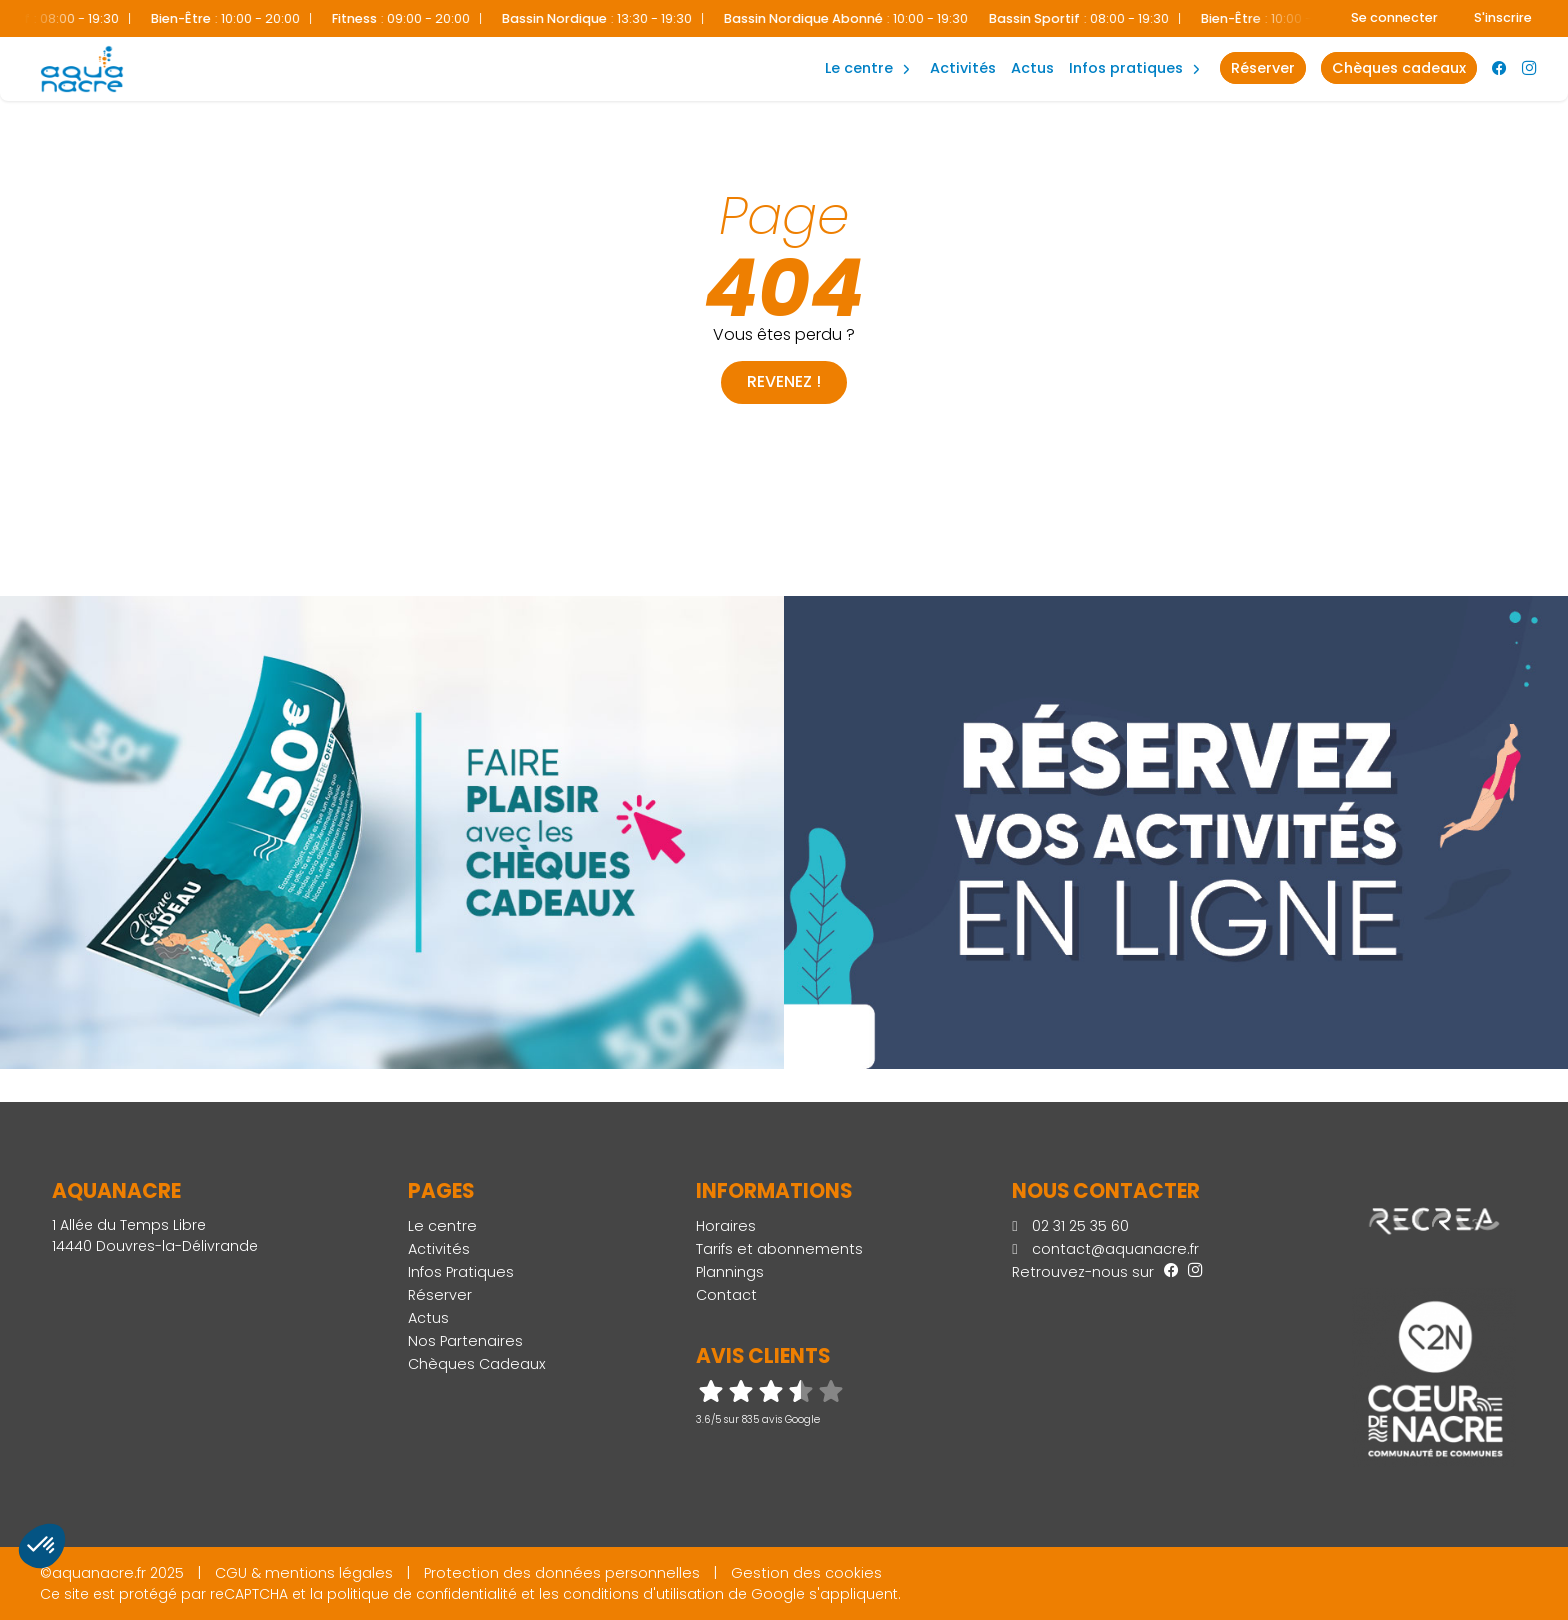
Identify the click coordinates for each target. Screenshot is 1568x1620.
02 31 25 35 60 (1070, 1226)
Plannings (730, 1272)
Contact (726, 1295)
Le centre (442, 1226)
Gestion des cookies (806, 1573)
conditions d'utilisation (643, 1594)
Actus (1032, 68)
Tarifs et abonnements (779, 1249)
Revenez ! (784, 381)
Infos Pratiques (1126, 68)
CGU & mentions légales (304, 1573)
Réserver (440, 1295)
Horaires (726, 1226)
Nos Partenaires (465, 1341)
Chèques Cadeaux (477, 1364)
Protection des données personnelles (562, 1573)
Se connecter (1394, 17)
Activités (963, 68)
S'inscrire (1503, 17)
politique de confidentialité (422, 1594)
